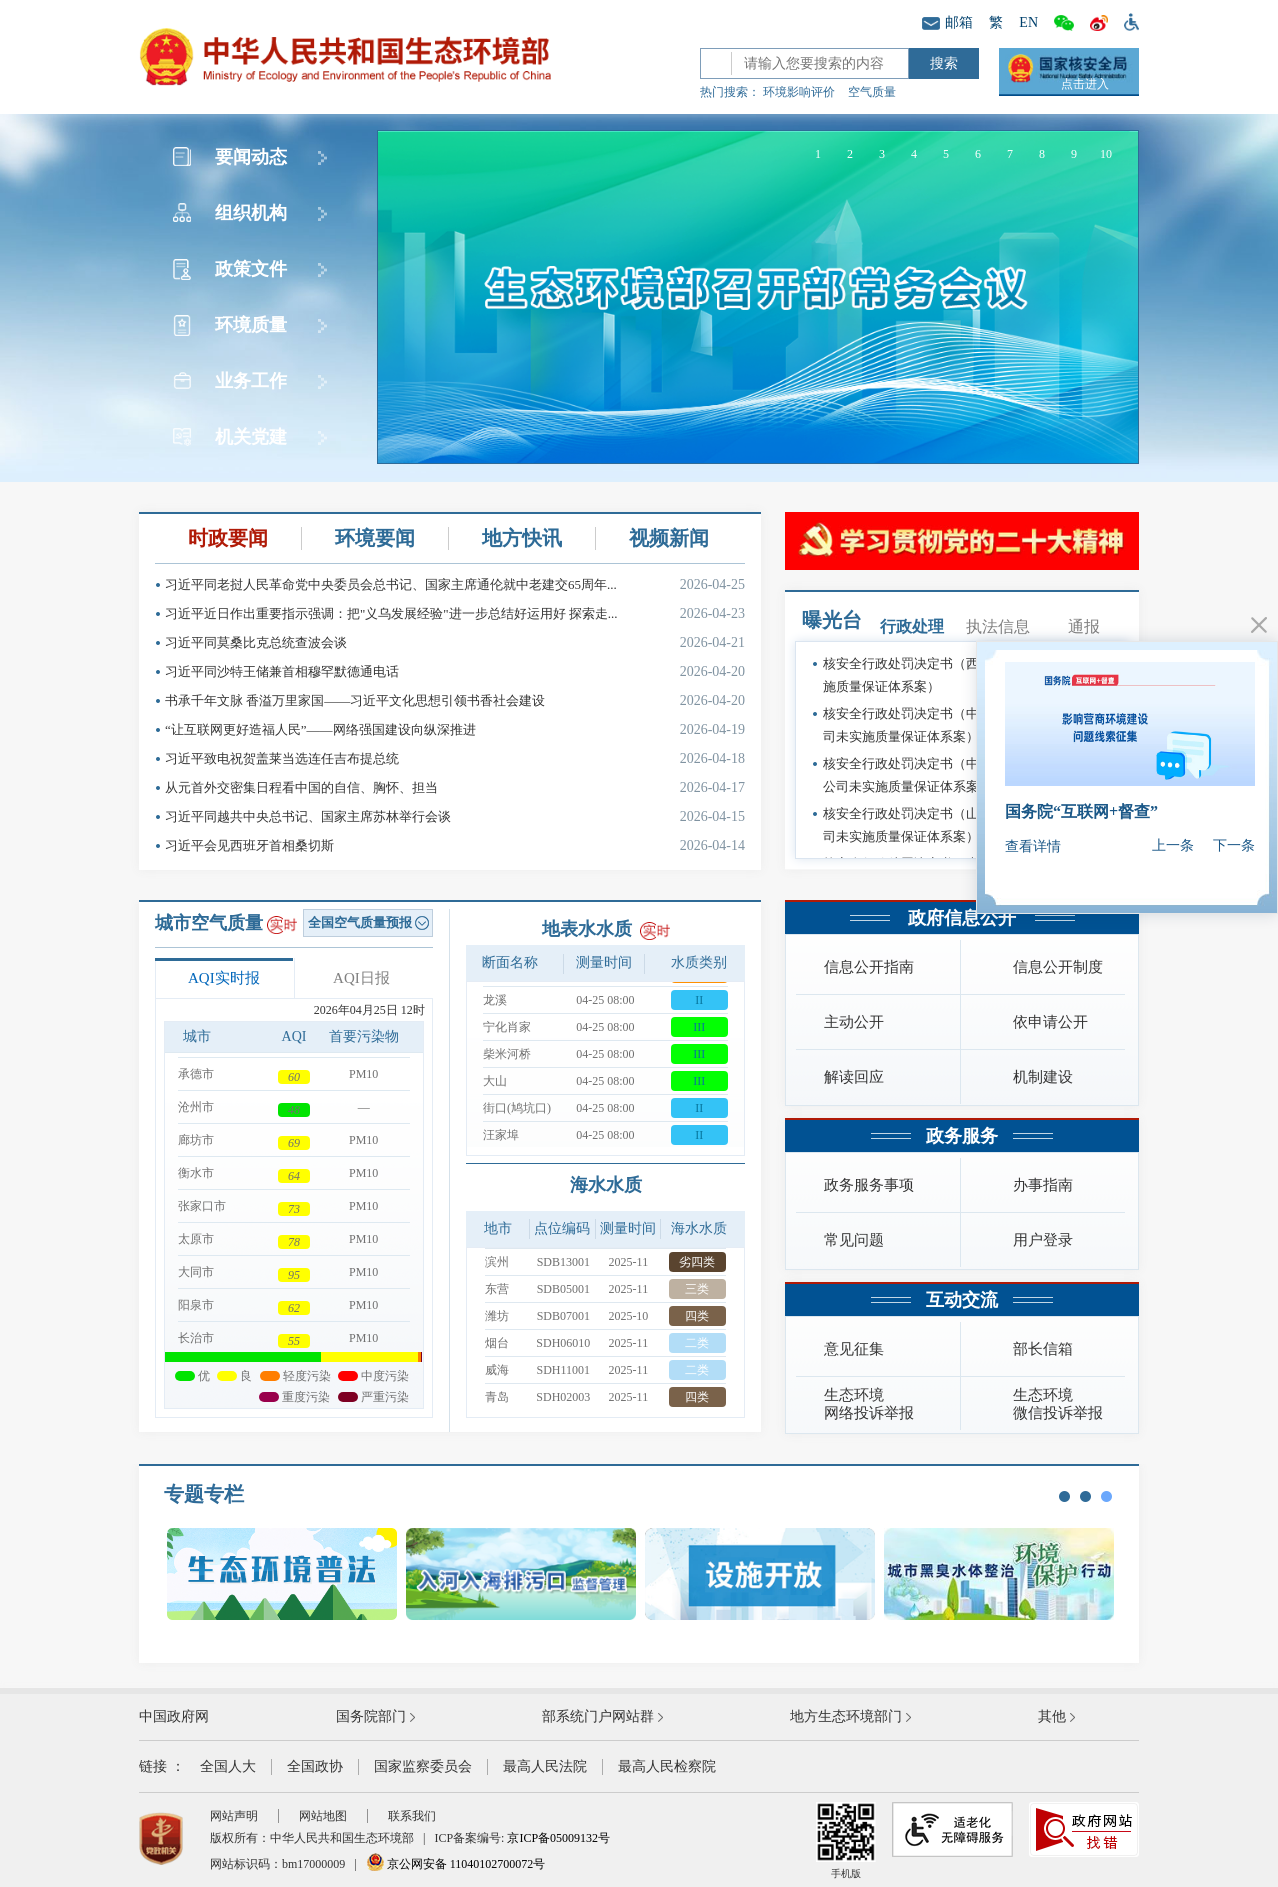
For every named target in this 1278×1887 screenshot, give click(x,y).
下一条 (1234, 845)
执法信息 (998, 626)
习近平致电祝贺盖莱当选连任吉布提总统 (455, 758)
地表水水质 (587, 929)
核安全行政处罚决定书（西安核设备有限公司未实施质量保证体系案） (966, 675)
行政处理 (912, 626)
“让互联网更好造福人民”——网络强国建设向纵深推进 (455, 729)
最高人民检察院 (667, 1766)
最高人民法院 (545, 1766)
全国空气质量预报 (368, 922)
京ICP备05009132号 (558, 1838)
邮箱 (947, 22)
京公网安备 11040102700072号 (456, 1864)
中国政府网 (174, 1716)
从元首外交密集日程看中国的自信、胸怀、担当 (455, 787)
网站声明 (234, 1816)
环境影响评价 (799, 92)
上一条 (1173, 845)
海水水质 (606, 1185)
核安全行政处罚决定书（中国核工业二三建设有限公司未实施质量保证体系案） (966, 775)
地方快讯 (522, 538)
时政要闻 (228, 538)
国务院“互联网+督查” (1081, 811)
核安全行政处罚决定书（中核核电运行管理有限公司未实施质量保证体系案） (966, 725)
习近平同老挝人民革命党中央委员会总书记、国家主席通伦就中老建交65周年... (455, 584)
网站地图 (323, 1816)
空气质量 (872, 92)
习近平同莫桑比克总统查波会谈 (455, 642)
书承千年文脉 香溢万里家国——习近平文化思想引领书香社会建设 (455, 700)
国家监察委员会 (423, 1766)
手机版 (846, 1840)
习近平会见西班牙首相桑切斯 (455, 845)
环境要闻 (375, 538)
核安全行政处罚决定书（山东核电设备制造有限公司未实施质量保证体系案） (966, 825)
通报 (1084, 626)
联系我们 (412, 1816)
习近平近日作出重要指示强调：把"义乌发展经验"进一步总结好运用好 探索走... (455, 613)
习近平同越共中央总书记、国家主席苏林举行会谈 (455, 816)
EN (1028, 22)
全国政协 (315, 1766)
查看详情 (1033, 846)
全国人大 (228, 1766)
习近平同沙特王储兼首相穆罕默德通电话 (455, 671)
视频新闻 (669, 538)
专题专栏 (204, 1494)
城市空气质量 (209, 923)
